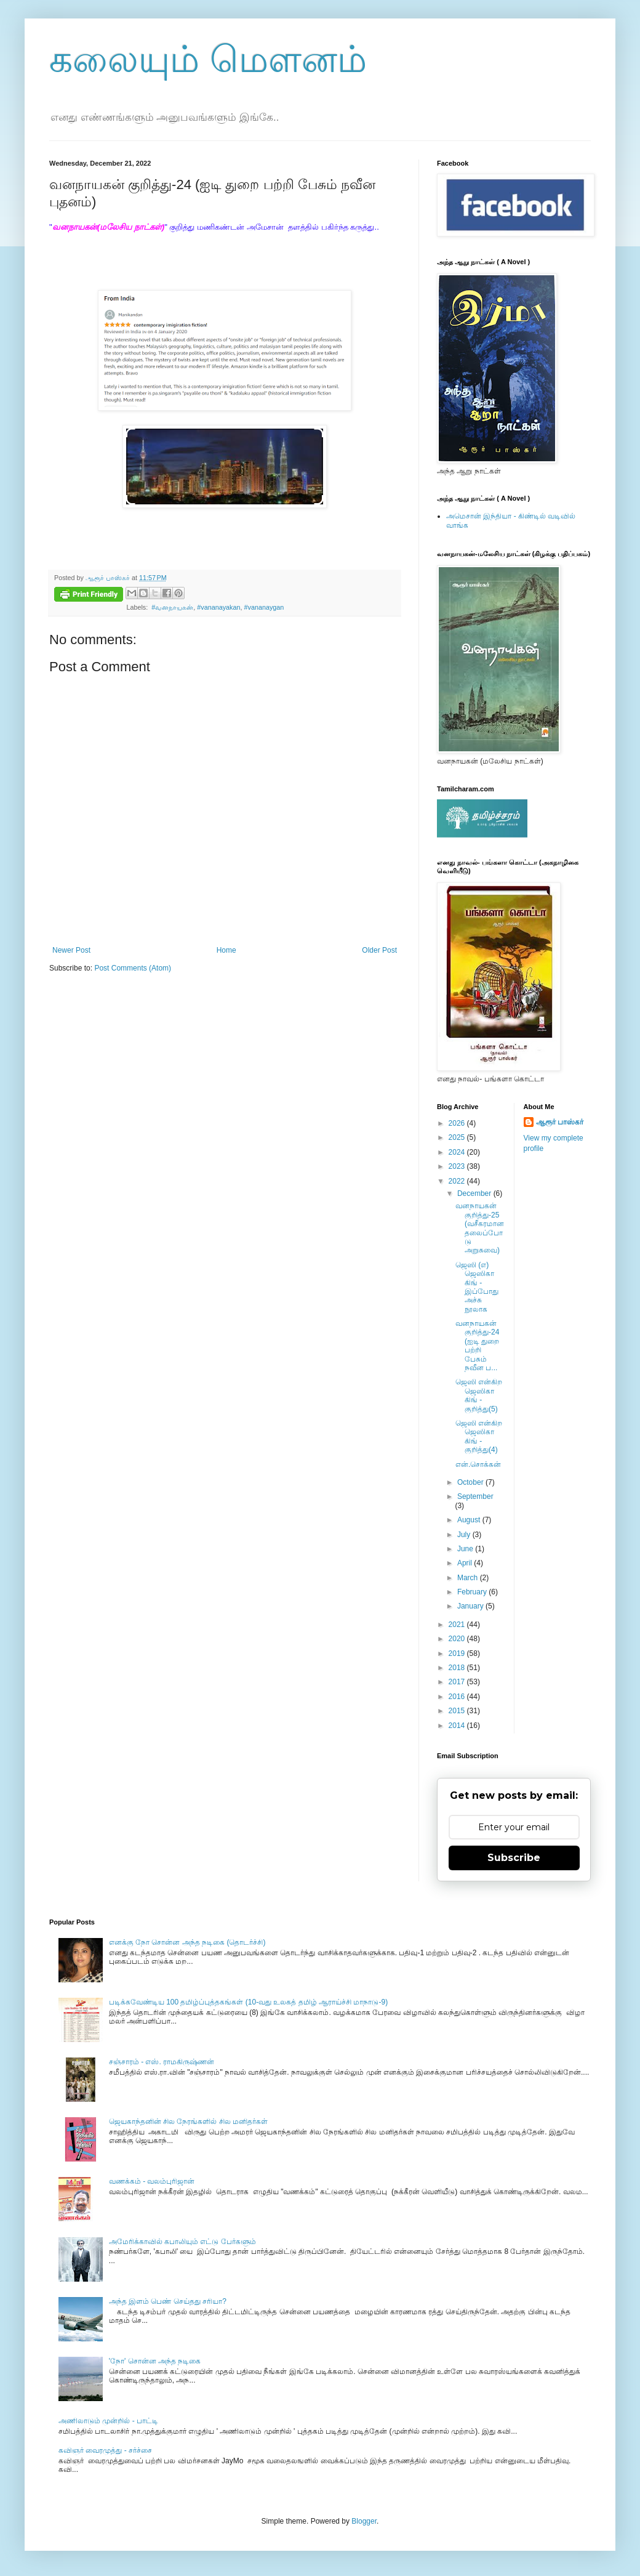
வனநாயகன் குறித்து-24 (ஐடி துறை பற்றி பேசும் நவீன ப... (477, 1345)
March (468, 1577)
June (466, 1548)
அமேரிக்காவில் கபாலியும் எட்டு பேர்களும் (182, 2241)
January (471, 1606)
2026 (458, 1123)
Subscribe (513, 1857)
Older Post (379, 950)
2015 (458, 1710)
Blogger (364, 2521)
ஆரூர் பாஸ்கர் (559, 1122)
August (469, 1520)
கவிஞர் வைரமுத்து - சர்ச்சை (105, 2450)
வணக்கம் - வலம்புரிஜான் (152, 2181)
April (465, 1563)
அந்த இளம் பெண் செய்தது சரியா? (167, 2301)
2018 (458, 1667)
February (473, 1592)
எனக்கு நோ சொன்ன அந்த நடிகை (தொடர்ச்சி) (187, 1942)
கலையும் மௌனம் (208, 59)
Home (226, 950)
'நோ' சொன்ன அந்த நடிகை (155, 2361)
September (475, 1496)
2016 (458, 1696)
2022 (458, 1181)
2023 (458, 1166)
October (471, 1482)
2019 (458, 1653)
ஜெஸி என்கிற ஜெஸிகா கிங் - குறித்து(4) (478, 1436)
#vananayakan (218, 607)
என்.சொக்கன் (478, 1464)
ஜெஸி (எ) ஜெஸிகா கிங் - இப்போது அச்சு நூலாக (476, 1287)
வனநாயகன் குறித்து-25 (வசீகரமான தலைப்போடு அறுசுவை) (479, 1227)
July (465, 1534)
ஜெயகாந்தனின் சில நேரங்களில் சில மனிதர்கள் (188, 2121)
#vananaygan (264, 607)
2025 (458, 1137)
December (475, 1193)
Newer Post (71, 950)
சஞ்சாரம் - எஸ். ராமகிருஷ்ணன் (161, 2061)
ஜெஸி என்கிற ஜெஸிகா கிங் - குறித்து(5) (478, 1395)
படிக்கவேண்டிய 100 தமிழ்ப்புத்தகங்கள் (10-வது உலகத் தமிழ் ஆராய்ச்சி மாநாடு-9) (248, 2002)
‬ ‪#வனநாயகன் (171, 607)
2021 (458, 1624)
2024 (458, 1152)
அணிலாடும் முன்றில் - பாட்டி (108, 2421)
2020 (458, 1638)
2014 (458, 1725)
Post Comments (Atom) (132, 968)
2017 (458, 1682)
